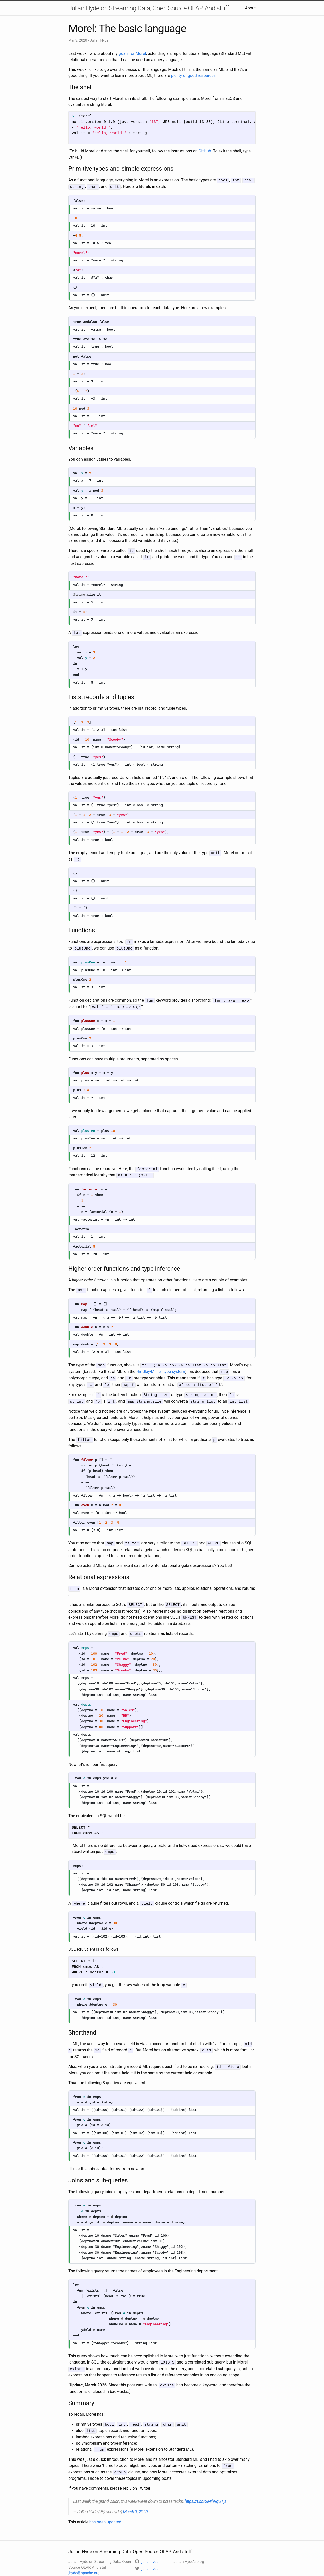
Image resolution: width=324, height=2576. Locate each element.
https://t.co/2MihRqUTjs (205, 2486)
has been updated (105, 2506)
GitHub (205, 151)
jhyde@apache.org (83, 2558)
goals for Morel (132, 53)
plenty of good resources (193, 75)
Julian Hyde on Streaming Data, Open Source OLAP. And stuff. (149, 8)
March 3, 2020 (135, 2496)
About (250, 8)
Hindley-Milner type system (160, 1365)
